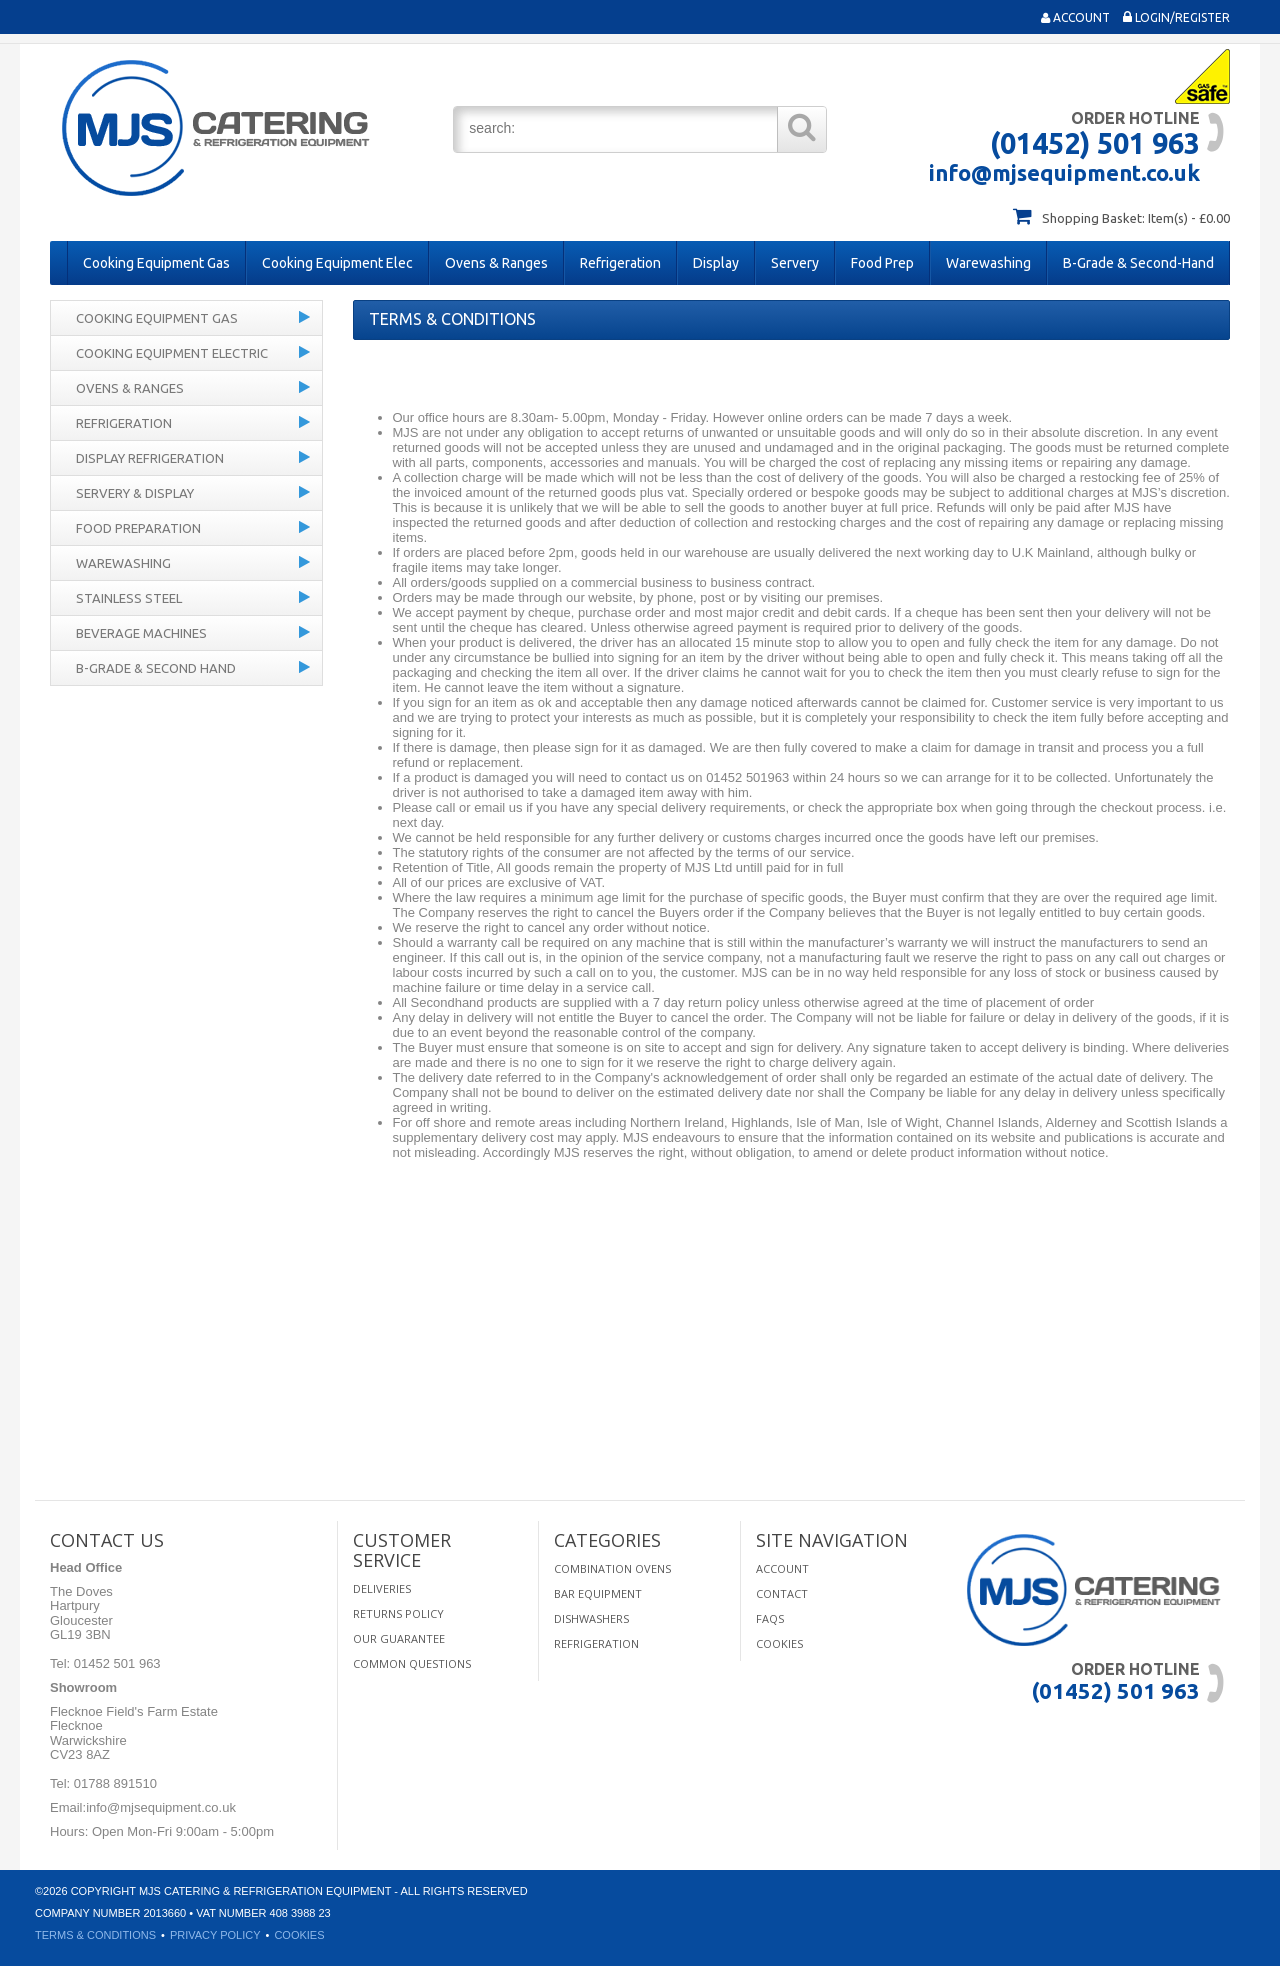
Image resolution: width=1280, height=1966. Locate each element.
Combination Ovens (612, 1568)
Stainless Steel (129, 598)
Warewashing (988, 263)
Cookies (779, 1643)
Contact (782, 1593)
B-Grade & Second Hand (156, 668)
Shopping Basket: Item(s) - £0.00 (1136, 218)
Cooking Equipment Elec (337, 263)
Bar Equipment (598, 1593)
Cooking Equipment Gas (156, 263)
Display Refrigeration (150, 458)
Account (1075, 17)
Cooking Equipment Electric (172, 353)
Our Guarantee (399, 1638)
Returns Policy (398, 1613)
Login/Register (1176, 17)
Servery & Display (135, 493)
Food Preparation (138, 528)
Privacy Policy (215, 1935)
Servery (795, 263)
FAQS (770, 1618)
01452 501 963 (115, 1663)
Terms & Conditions (95, 1935)
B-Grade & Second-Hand (1138, 263)
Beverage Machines (141, 633)
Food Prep (882, 263)
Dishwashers (591, 1618)
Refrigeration (620, 263)
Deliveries (382, 1588)
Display (716, 263)
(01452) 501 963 (1095, 143)
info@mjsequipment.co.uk (1064, 172)
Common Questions (412, 1663)
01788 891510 (113, 1783)
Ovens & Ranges (496, 263)
